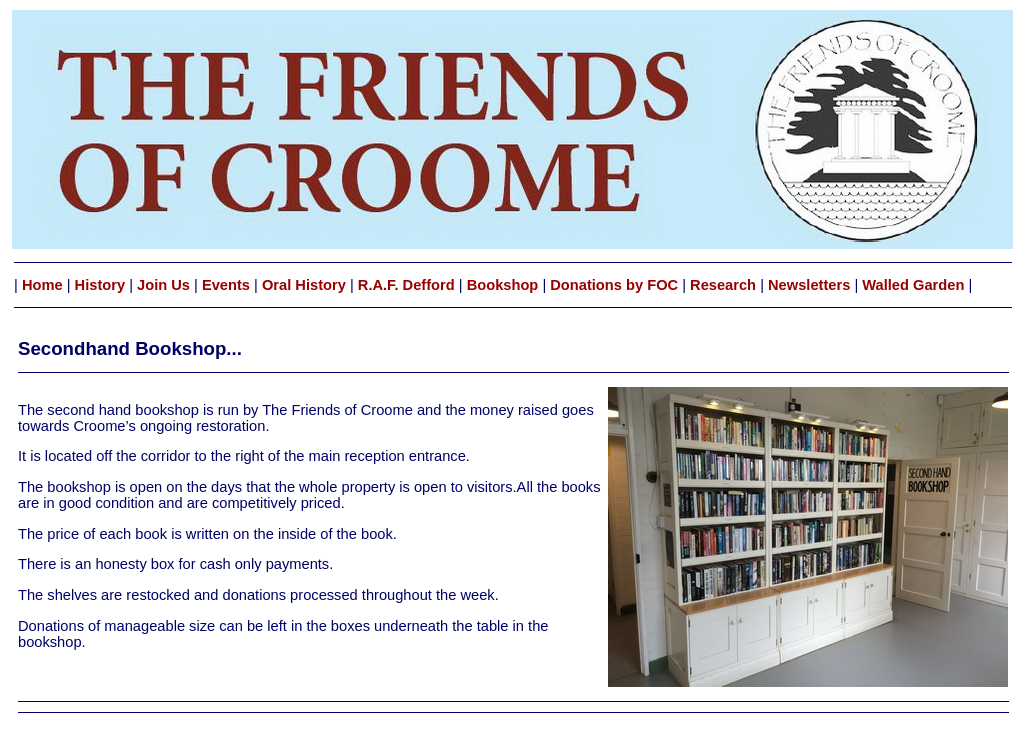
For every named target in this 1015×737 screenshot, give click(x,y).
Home (42, 285)
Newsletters (809, 285)
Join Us (163, 285)
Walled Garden (913, 285)
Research (725, 285)
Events (226, 285)
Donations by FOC (612, 285)
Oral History (304, 285)
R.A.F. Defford (404, 285)
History (100, 285)
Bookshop (503, 285)
